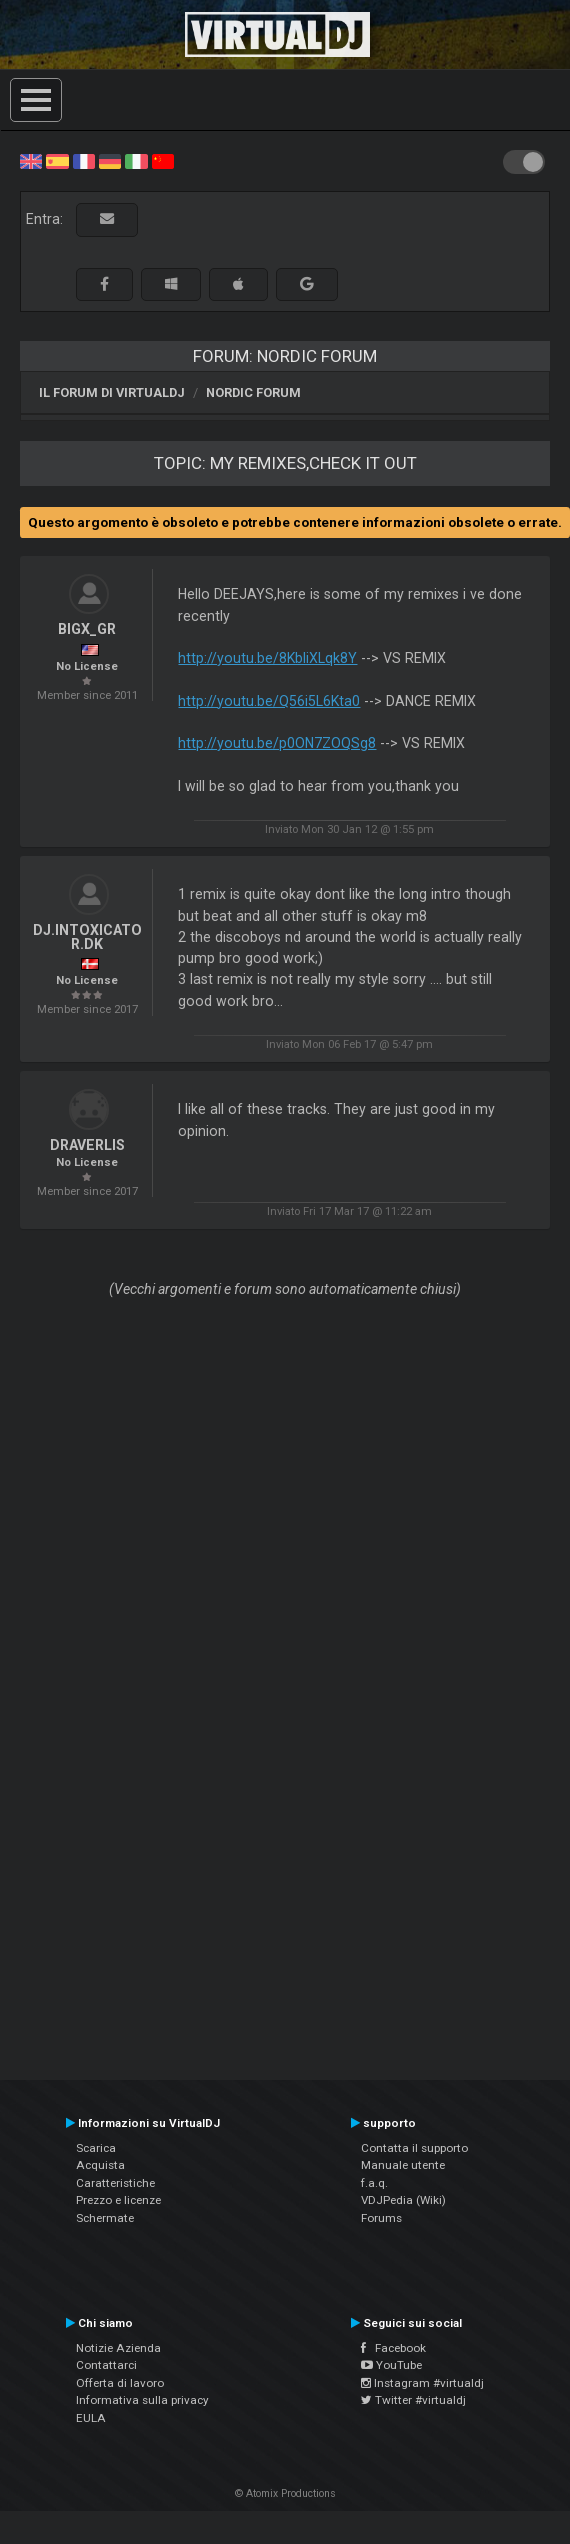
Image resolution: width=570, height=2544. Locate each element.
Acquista (100, 2165)
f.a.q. (374, 2183)
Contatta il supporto (414, 2148)
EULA (91, 2418)
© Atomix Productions (285, 2493)
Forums (381, 2218)
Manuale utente (403, 2165)
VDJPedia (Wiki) (403, 2200)
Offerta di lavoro (120, 2383)
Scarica (96, 2148)
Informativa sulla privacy (142, 2400)
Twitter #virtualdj (413, 2400)
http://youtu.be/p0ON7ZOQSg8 (277, 743)
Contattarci (106, 2365)
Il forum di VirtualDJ (112, 392)
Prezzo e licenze (118, 2200)
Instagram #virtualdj (422, 2383)
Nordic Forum (253, 392)
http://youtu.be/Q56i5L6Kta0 (269, 701)
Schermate (105, 2218)
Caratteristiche (115, 2183)
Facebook (393, 2348)
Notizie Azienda (118, 2348)
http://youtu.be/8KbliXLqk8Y (267, 658)
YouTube (391, 2365)
